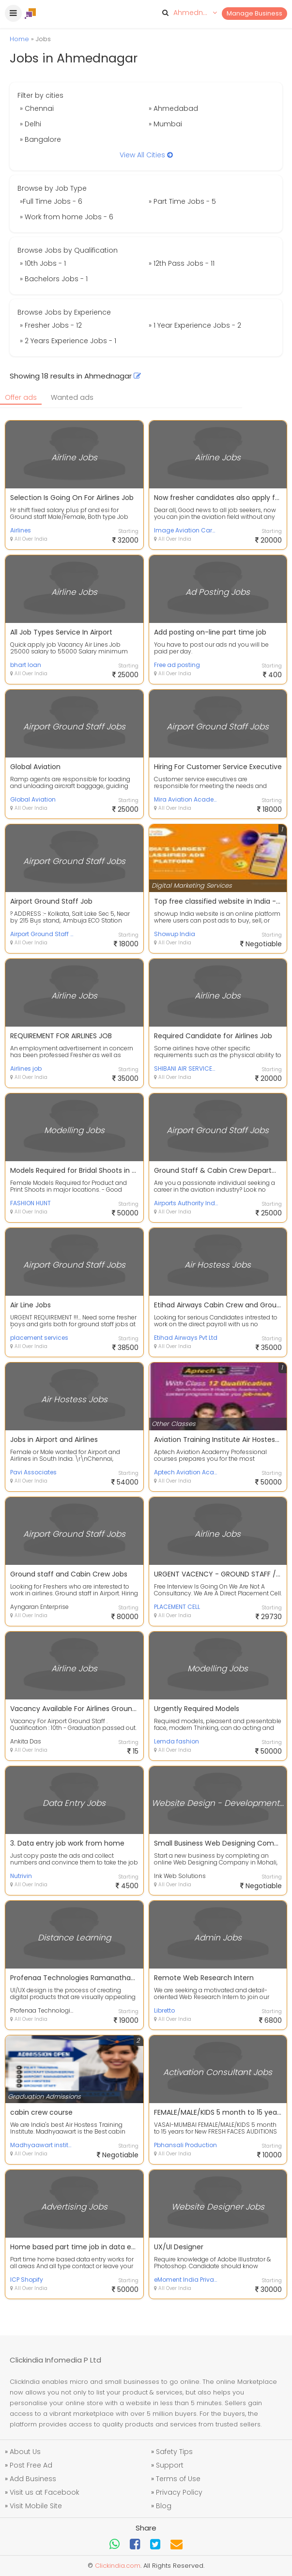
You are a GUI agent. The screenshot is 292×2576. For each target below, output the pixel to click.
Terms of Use (178, 2479)
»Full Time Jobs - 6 (51, 201)
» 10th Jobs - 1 (43, 263)
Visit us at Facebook (44, 2492)
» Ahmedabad (173, 108)
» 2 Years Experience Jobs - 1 (68, 341)
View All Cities (146, 155)
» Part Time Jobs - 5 (182, 201)
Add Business (33, 2479)
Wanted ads (72, 397)
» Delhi (30, 124)
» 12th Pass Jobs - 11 (182, 263)
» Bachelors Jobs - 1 (54, 279)
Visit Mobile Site (36, 2506)
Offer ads (21, 397)
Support (170, 2465)
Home (19, 39)
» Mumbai (165, 124)
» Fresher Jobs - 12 (51, 325)
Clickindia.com (117, 2565)
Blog (163, 2506)
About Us (25, 2451)
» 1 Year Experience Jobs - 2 (195, 325)
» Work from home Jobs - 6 (66, 217)
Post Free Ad (31, 2465)
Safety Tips (174, 2451)
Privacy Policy (179, 2492)
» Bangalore (40, 139)
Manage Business (254, 13)
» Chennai (37, 108)
